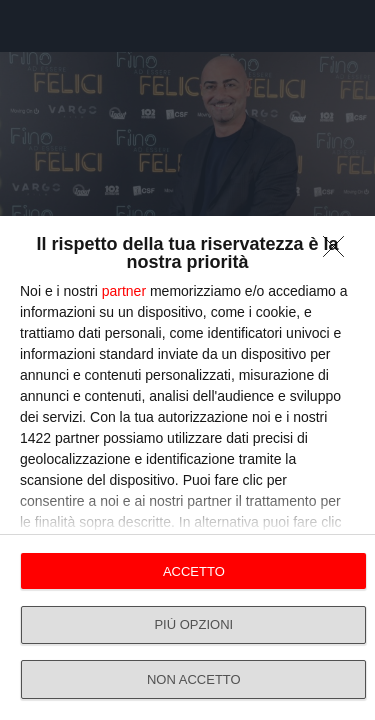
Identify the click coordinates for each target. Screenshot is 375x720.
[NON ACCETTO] (339, 252)
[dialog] (187, 468)
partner (124, 291)
